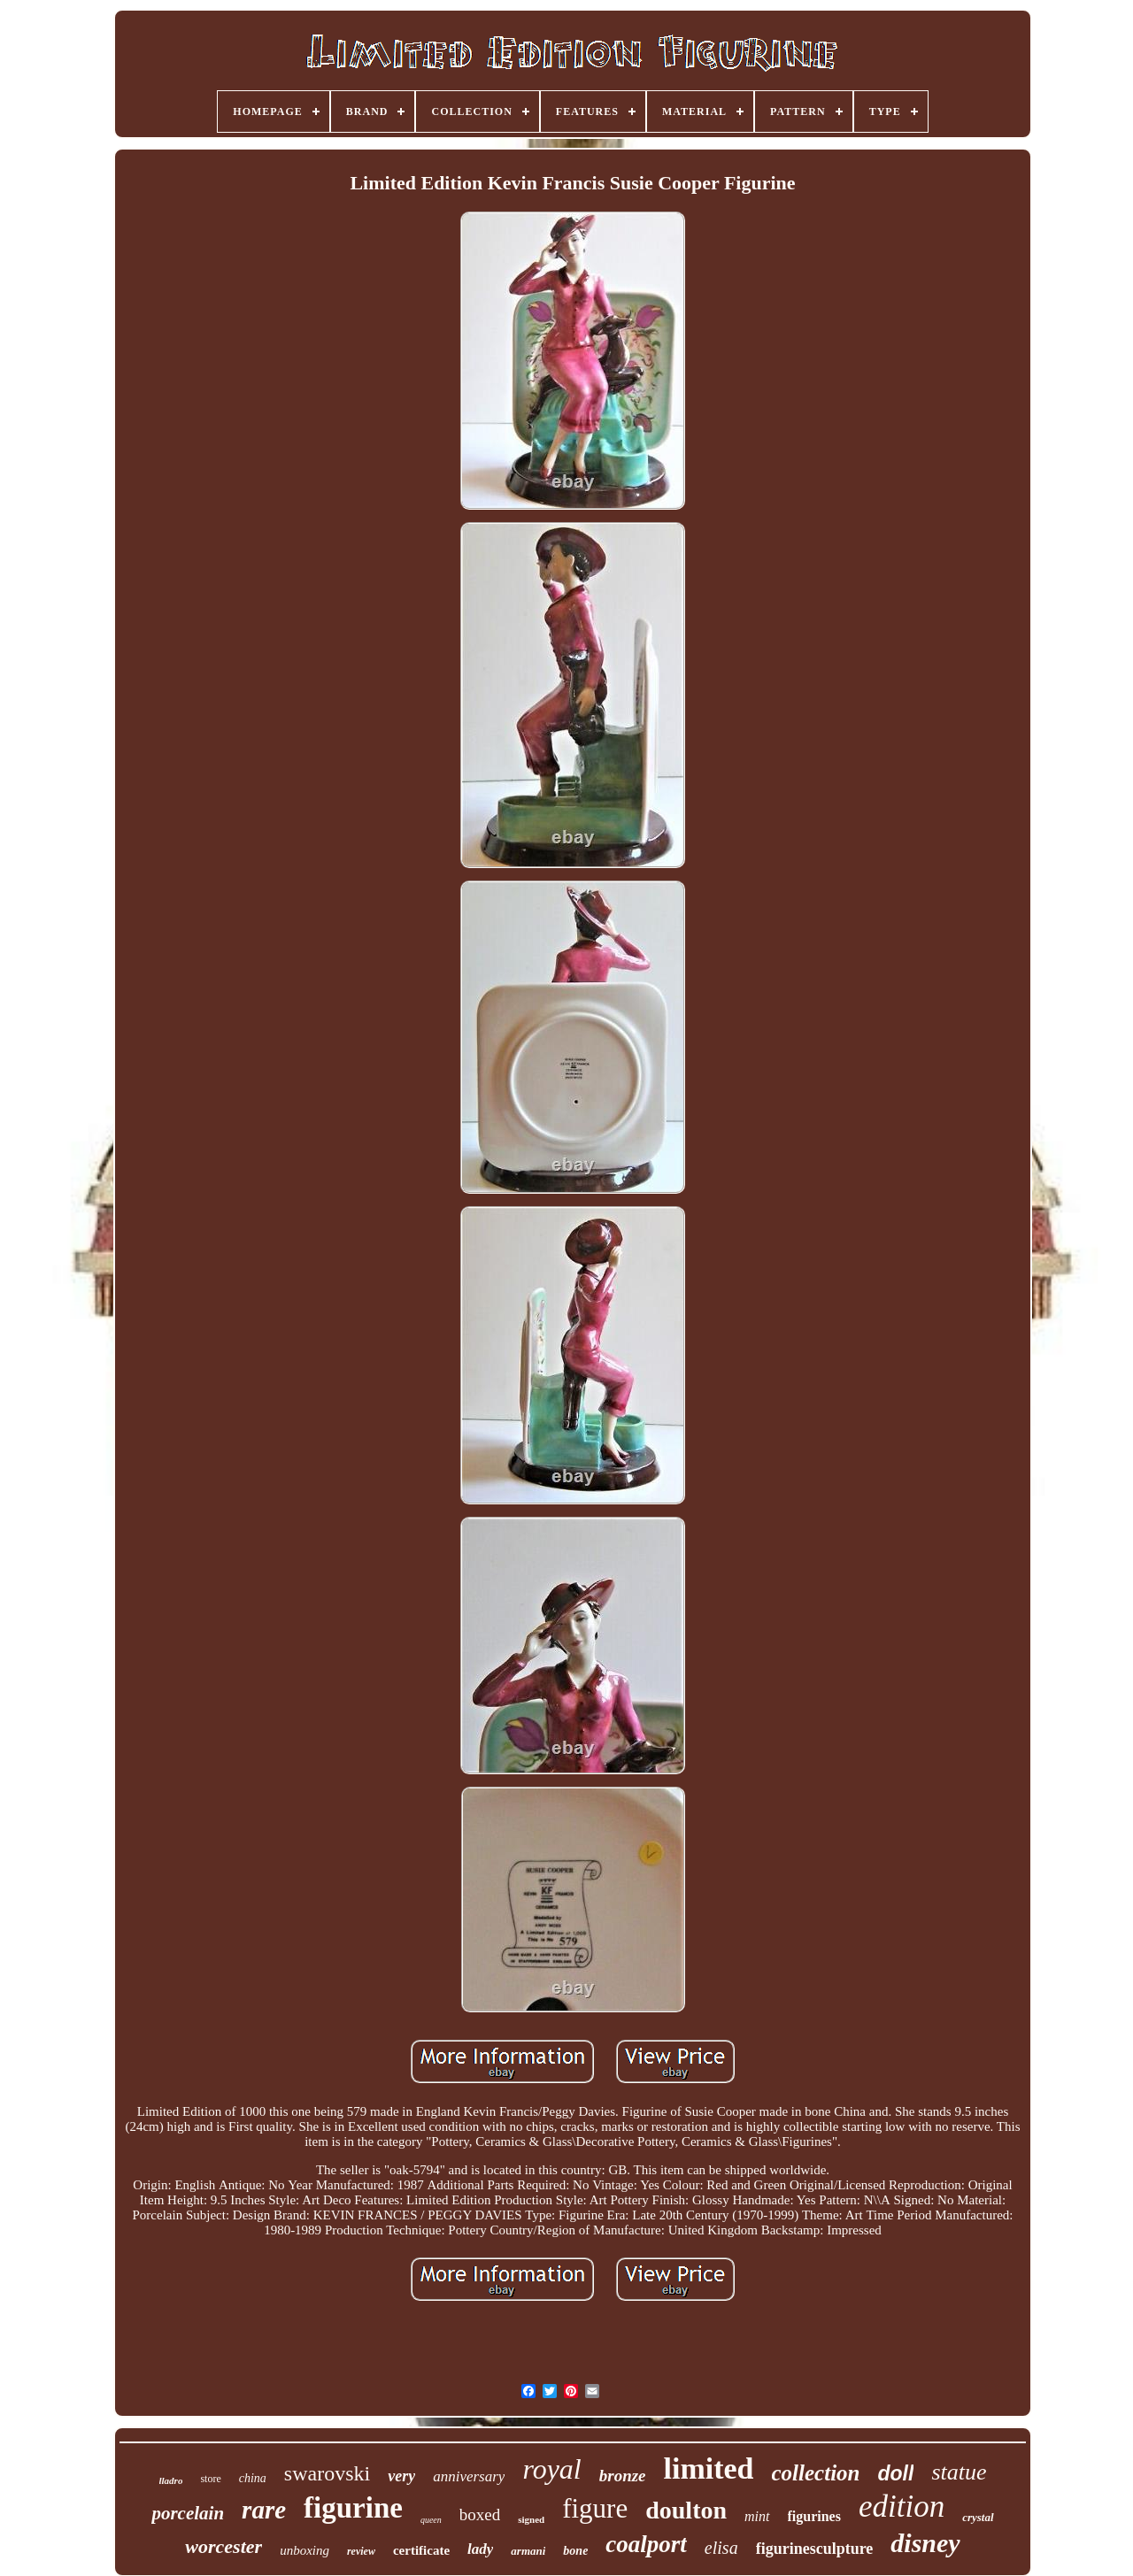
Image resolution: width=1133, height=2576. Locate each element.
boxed (479, 2514)
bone (575, 2550)
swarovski (327, 2473)
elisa (721, 2547)
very (401, 2476)
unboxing (304, 2550)
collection (816, 2473)
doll (896, 2473)
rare (264, 2509)
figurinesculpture (815, 2548)
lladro (171, 2480)
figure (595, 2508)
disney (925, 2542)
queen (431, 2520)
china (252, 2478)
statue (958, 2472)
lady (480, 2549)
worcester (223, 2546)
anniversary (469, 2476)
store (210, 2478)
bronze (622, 2475)
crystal (977, 2517)
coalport (646, 2544)
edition (901, 2506)
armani (528, 2550)
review (361, 2551)
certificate (421, 2550)
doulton (686, 2510)
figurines (814, 2516)
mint (756, 2516)
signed (531, 2519)
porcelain (187, 2513)
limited (709, 2468)
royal (551, 2469)
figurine (353, 2508)
